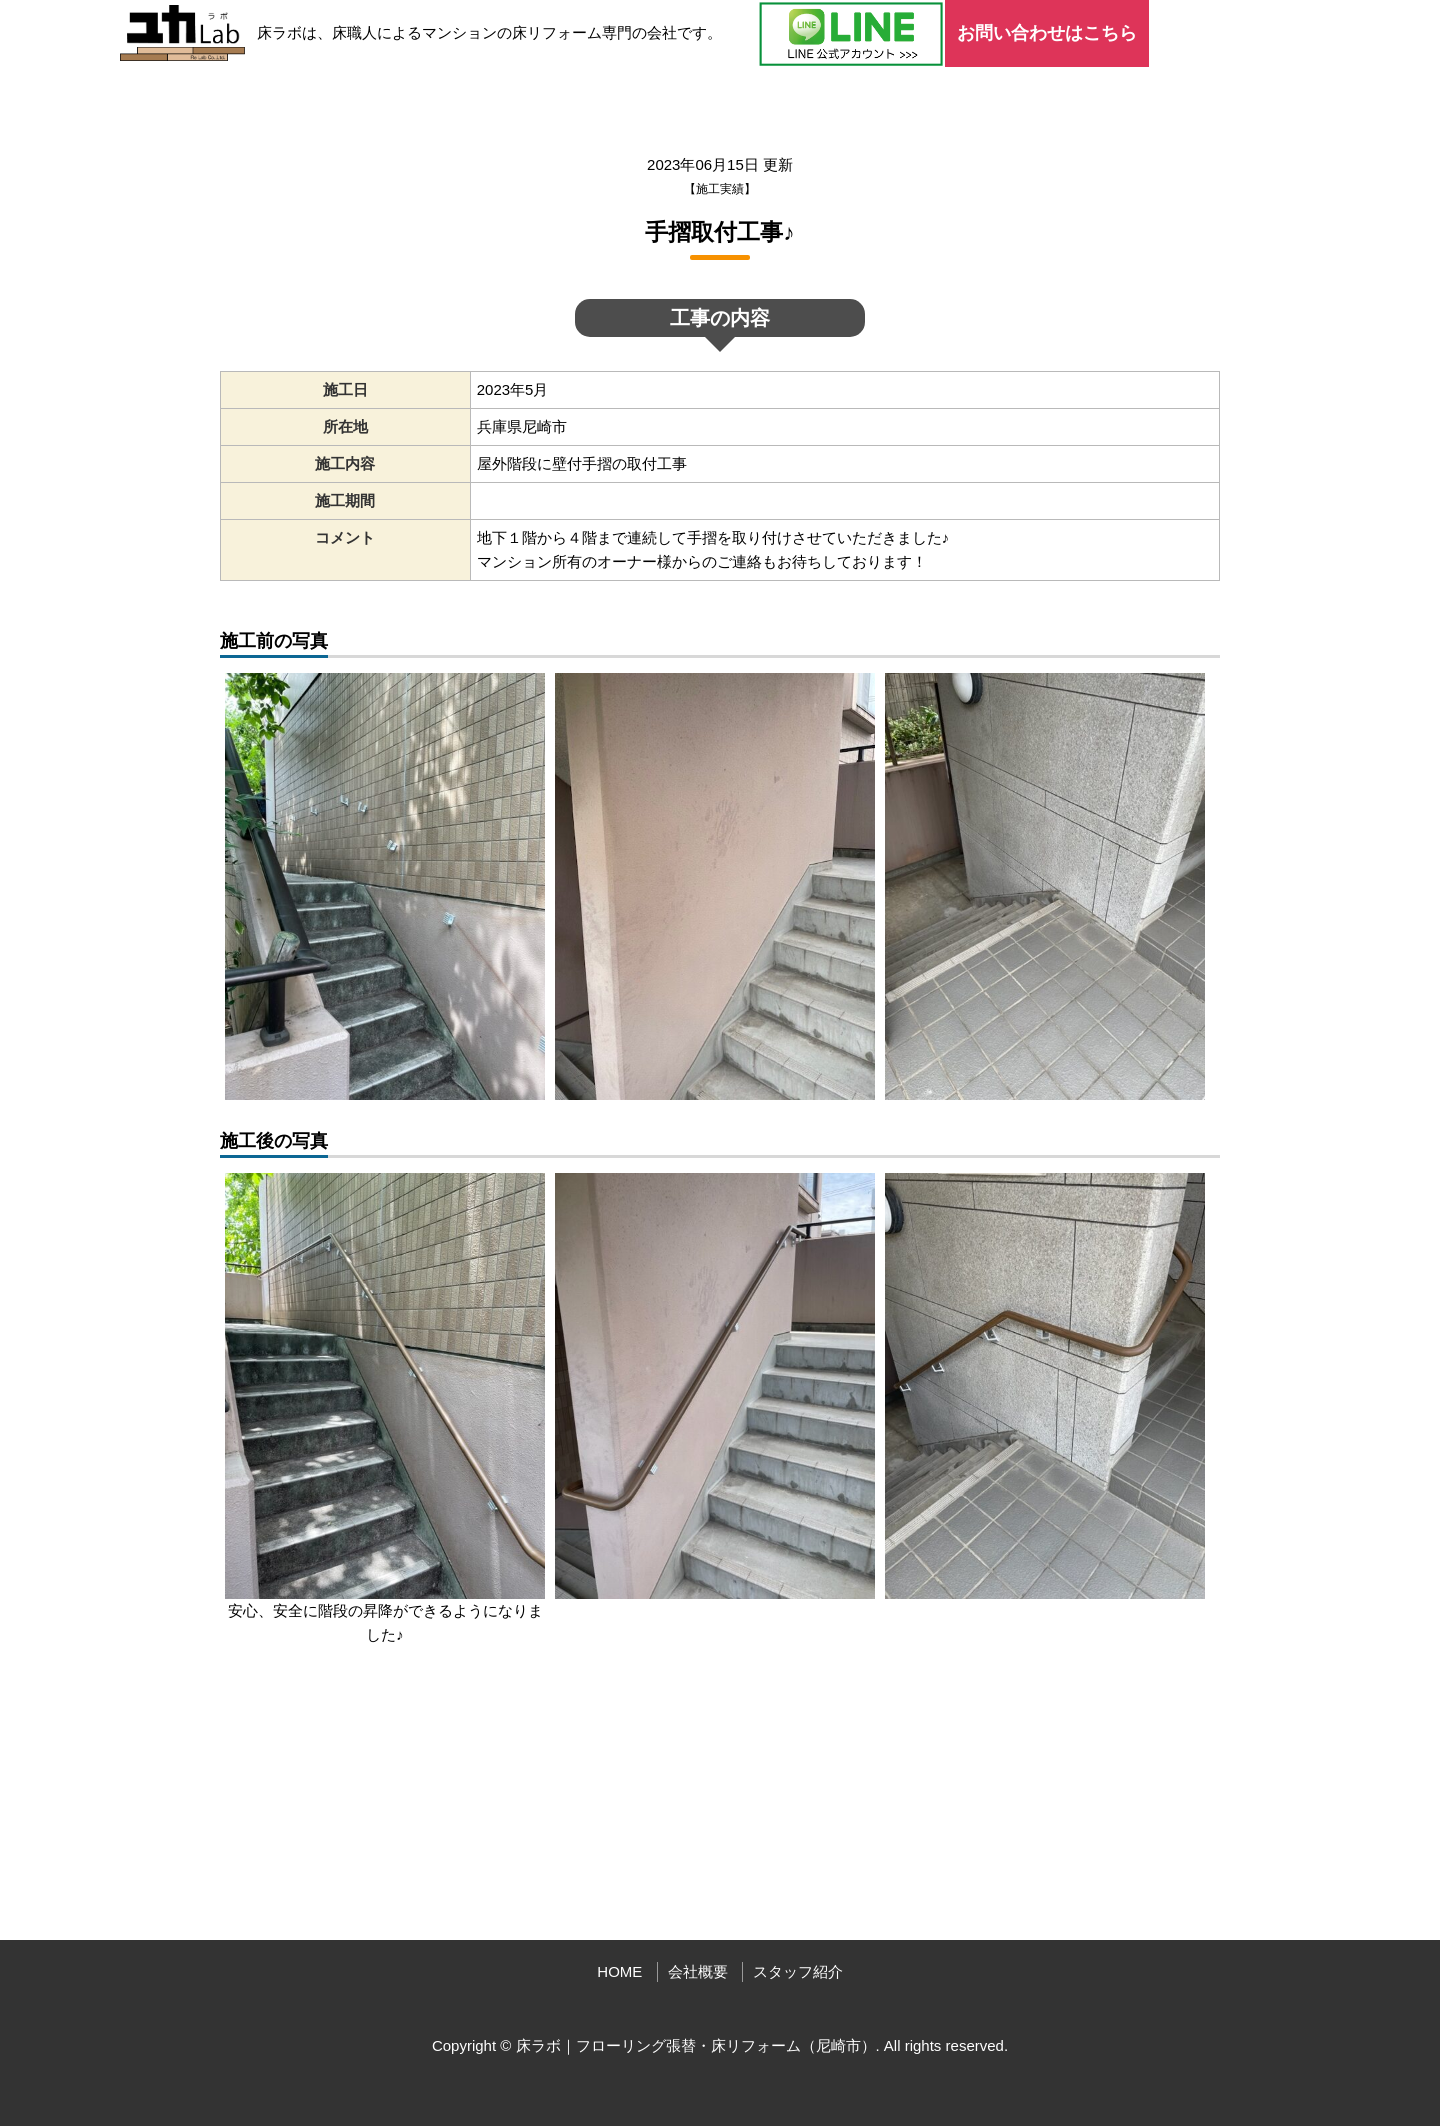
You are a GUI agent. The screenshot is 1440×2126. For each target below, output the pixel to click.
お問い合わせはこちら (1047, 33)
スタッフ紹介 (798, 1971)
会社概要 (698, 1971)
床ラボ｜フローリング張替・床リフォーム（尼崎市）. (698, 2045)
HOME (619, 1971)
